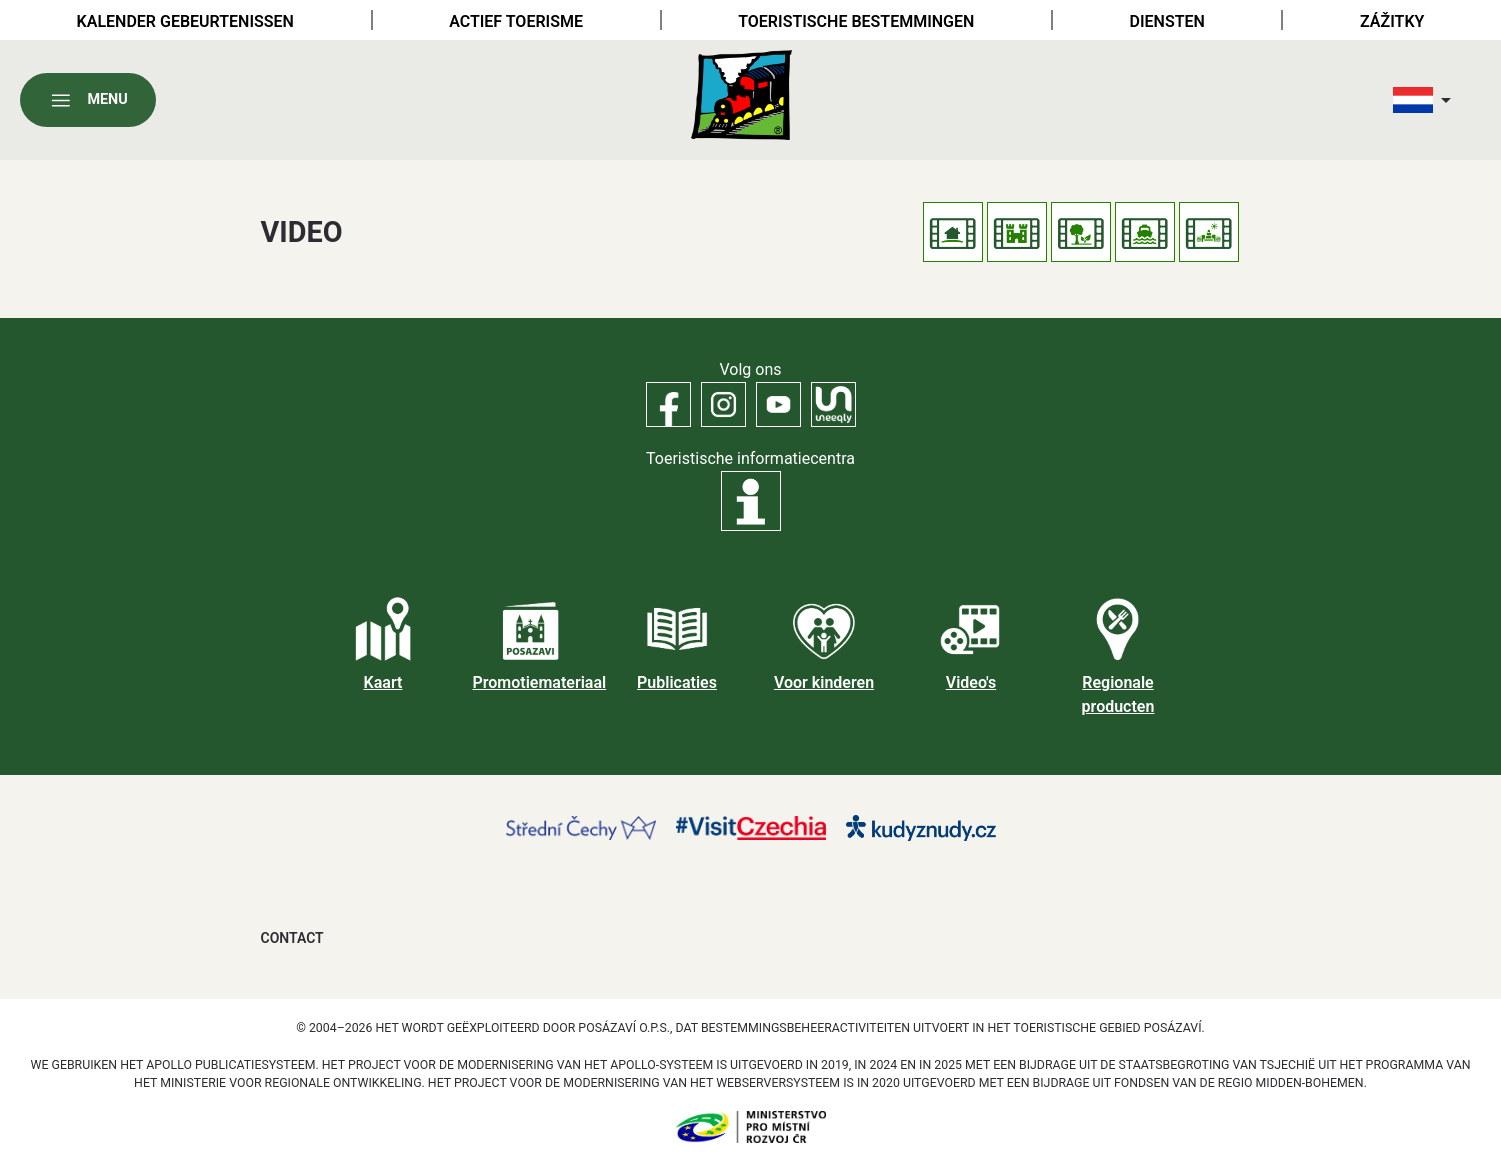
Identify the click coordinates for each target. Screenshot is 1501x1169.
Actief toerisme (516, 21)
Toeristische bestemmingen (856, 21)
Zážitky (1392, 21)
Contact (292, 938)
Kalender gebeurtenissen (185, 21)
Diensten (1167, 21)
